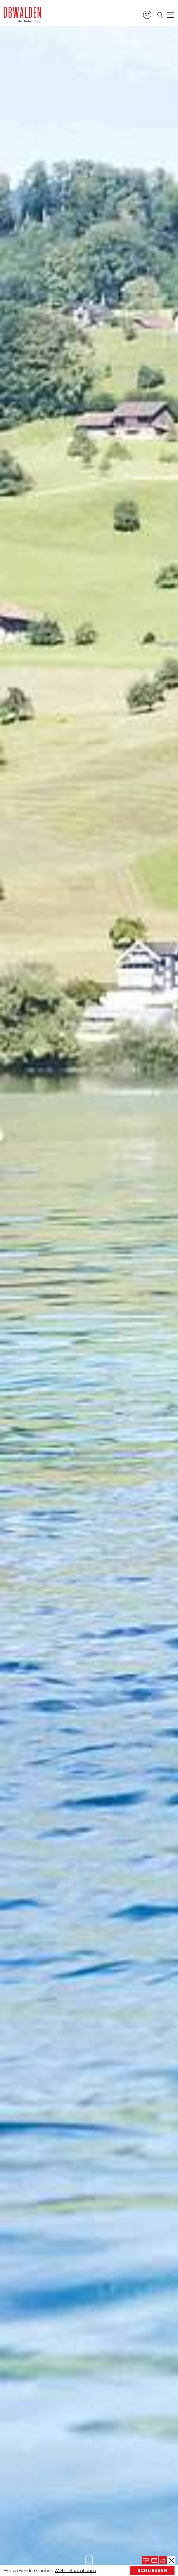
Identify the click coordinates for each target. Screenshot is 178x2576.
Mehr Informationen (75, 2570)
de (147, 14)
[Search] (160, 15)
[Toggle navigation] (171, 14)
